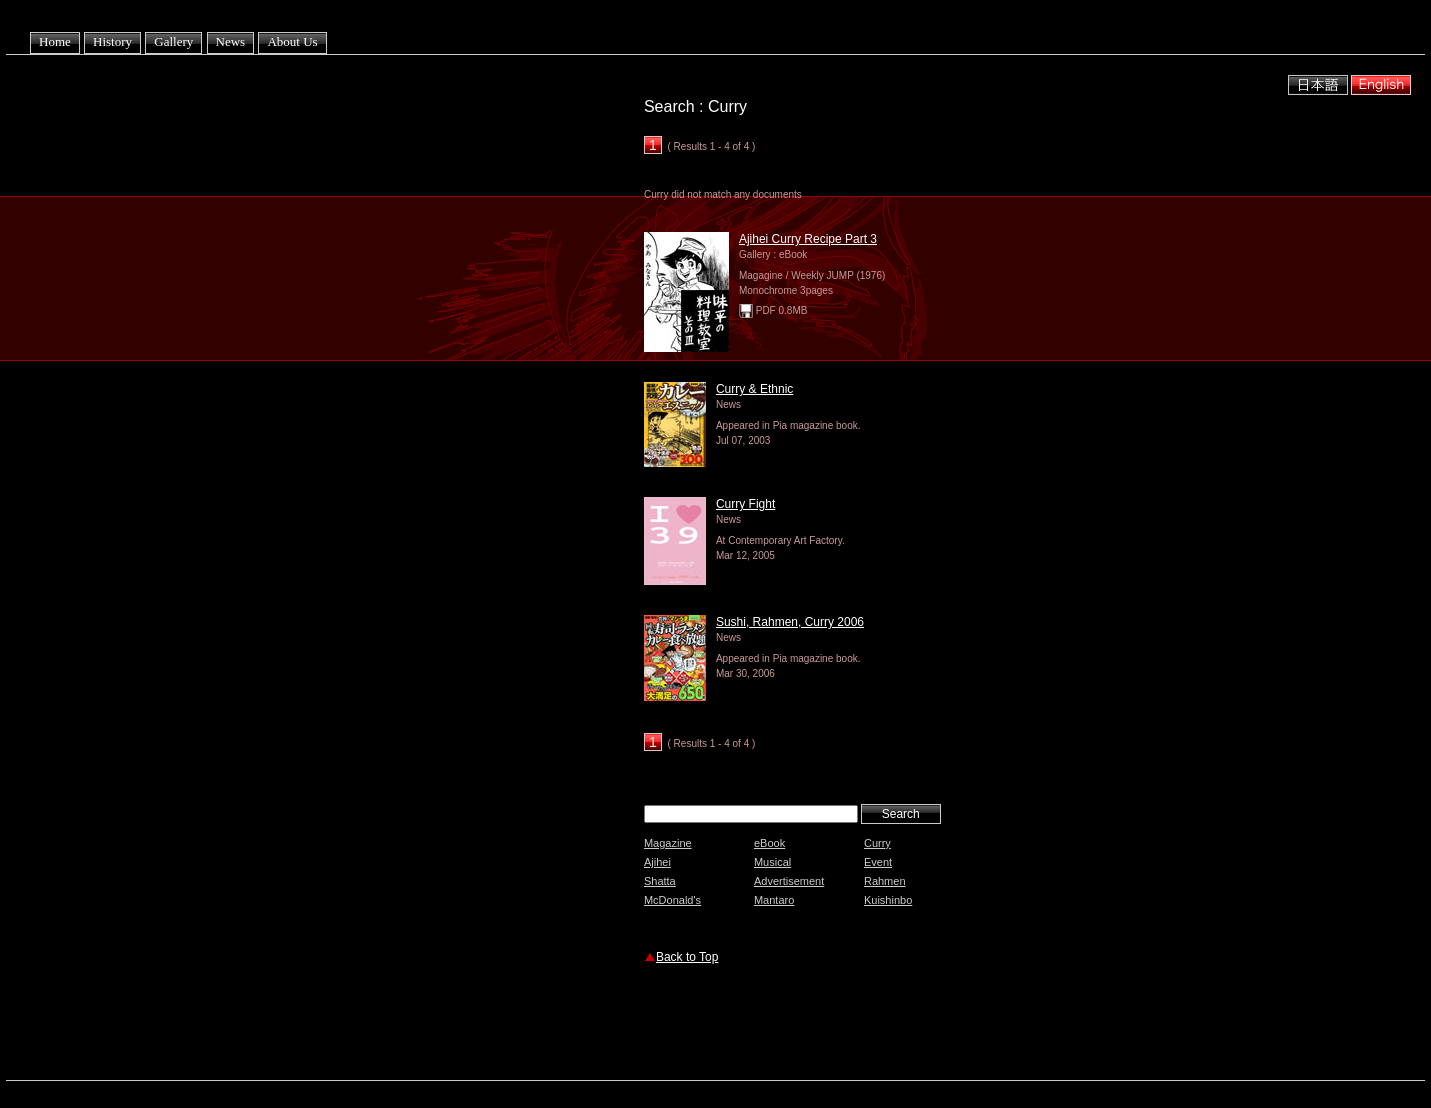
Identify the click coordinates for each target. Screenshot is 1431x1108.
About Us (292, 41)
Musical (772, 862)
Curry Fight (745, 504)
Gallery (173, 41)
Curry (877, 843)
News (231, 41)
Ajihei (657, 862)
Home (55, 41)
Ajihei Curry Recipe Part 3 (808, 239)
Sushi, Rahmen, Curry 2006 (790, 622)
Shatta (660, 881)
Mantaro (774, 900)
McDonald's (672, 900)
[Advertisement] (878, 1025)
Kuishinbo (888, 900)
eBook (769, 843)
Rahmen (885, 881)
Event (878, 862)
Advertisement (789, 881)
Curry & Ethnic (754, 389)
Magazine (668, 843)
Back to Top (687, 957)
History (112, 41)
